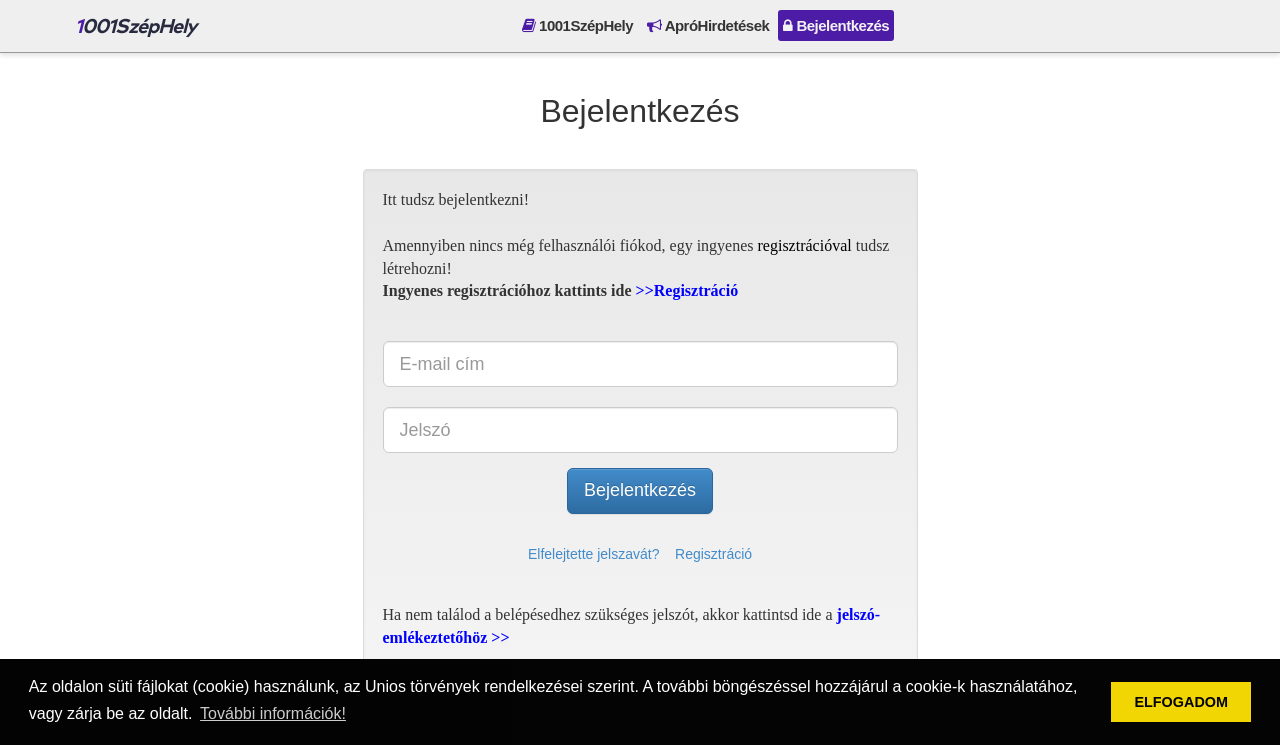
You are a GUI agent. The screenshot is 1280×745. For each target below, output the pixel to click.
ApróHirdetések (708, 25)
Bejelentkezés (836, 25)
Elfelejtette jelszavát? (594, 554)
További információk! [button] (273, 713)
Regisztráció (713, 554)
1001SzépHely (577, 25)
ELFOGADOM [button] (1181, 702)
